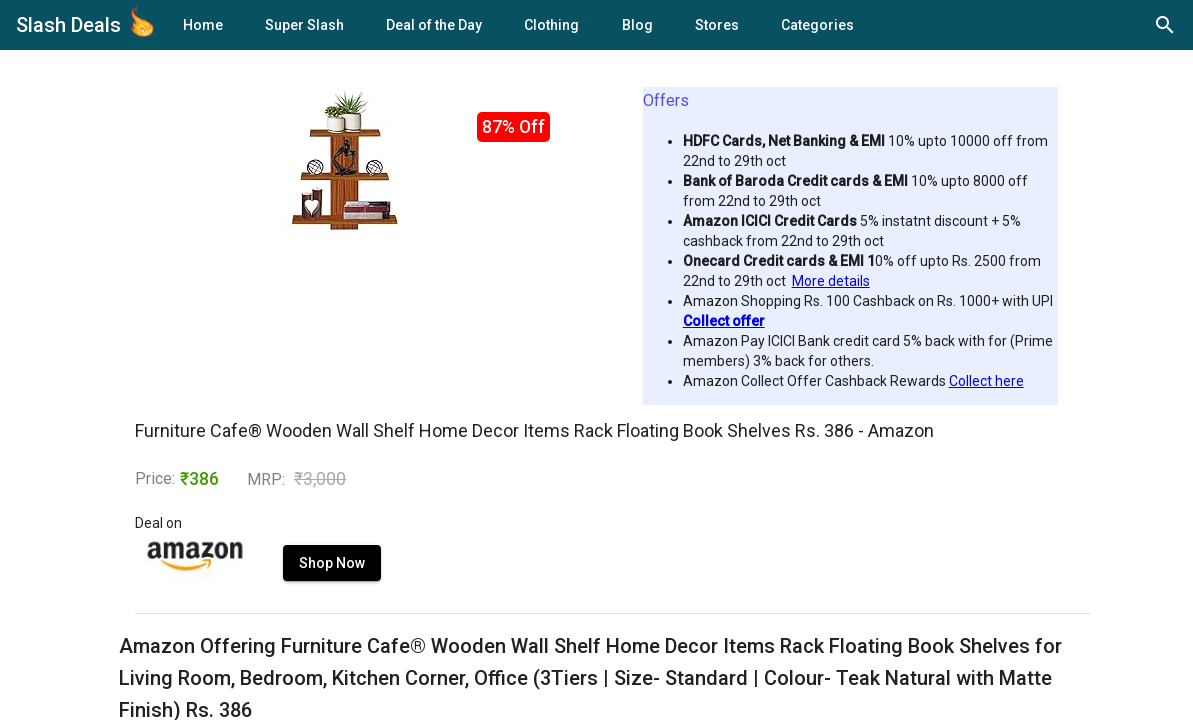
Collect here (986, 381)
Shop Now (332, 563)
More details (831, 281)
